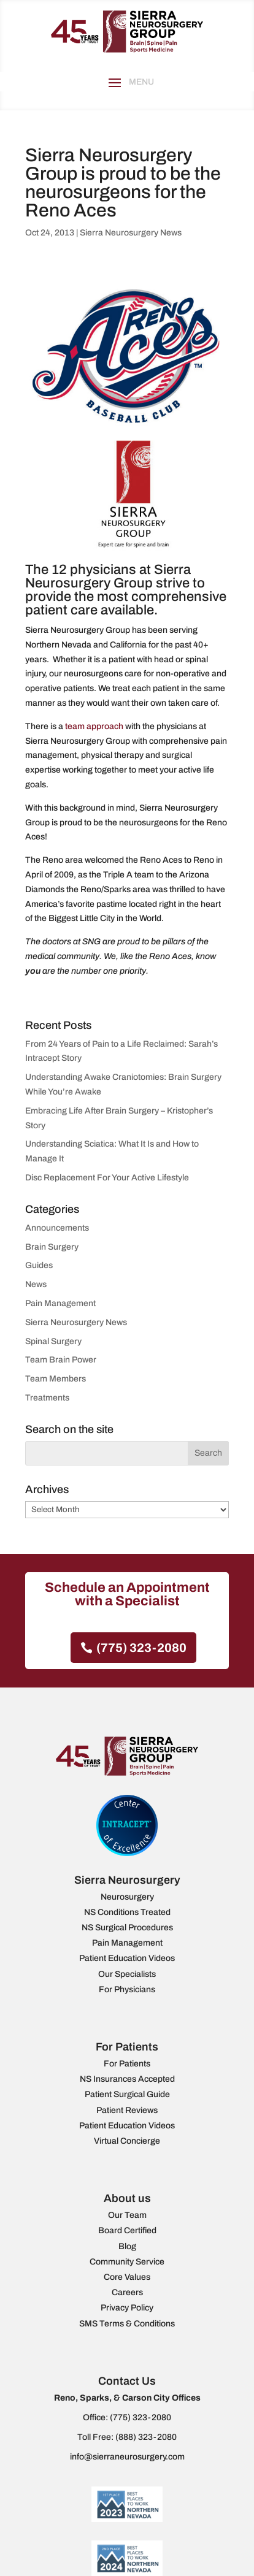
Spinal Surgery (53, 1341)
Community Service (127, 2261)
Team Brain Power (60, 1359)
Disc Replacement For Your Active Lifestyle (107, 1177)
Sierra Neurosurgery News (131, 232)
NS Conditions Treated (127, 1912)
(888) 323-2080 (146, 2437)
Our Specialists (127, 1974)
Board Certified (127, 2230)
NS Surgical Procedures (127, 1927)
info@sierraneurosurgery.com (127, 2456)
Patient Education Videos (127, 1958)
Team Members (55, 1378)
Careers (127, 2292)
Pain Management (60, 1303)
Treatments (47, 1397)
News (36, 1284)
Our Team (127, 2215)
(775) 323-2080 (141, 1647)
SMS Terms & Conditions (127, 2323)
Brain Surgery (52, 1247)
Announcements (57, 1228)
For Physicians (127, 1989)
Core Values (127, 2277)
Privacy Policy (127, 2307)
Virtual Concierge (127, 2141)
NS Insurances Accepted (127, 2079)
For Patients (127, 2063)
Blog (127, 2246)
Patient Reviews (127, 2110)
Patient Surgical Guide (127, 2094)
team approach (94, 726)
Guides (39, 1265)
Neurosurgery (127, 1896)
